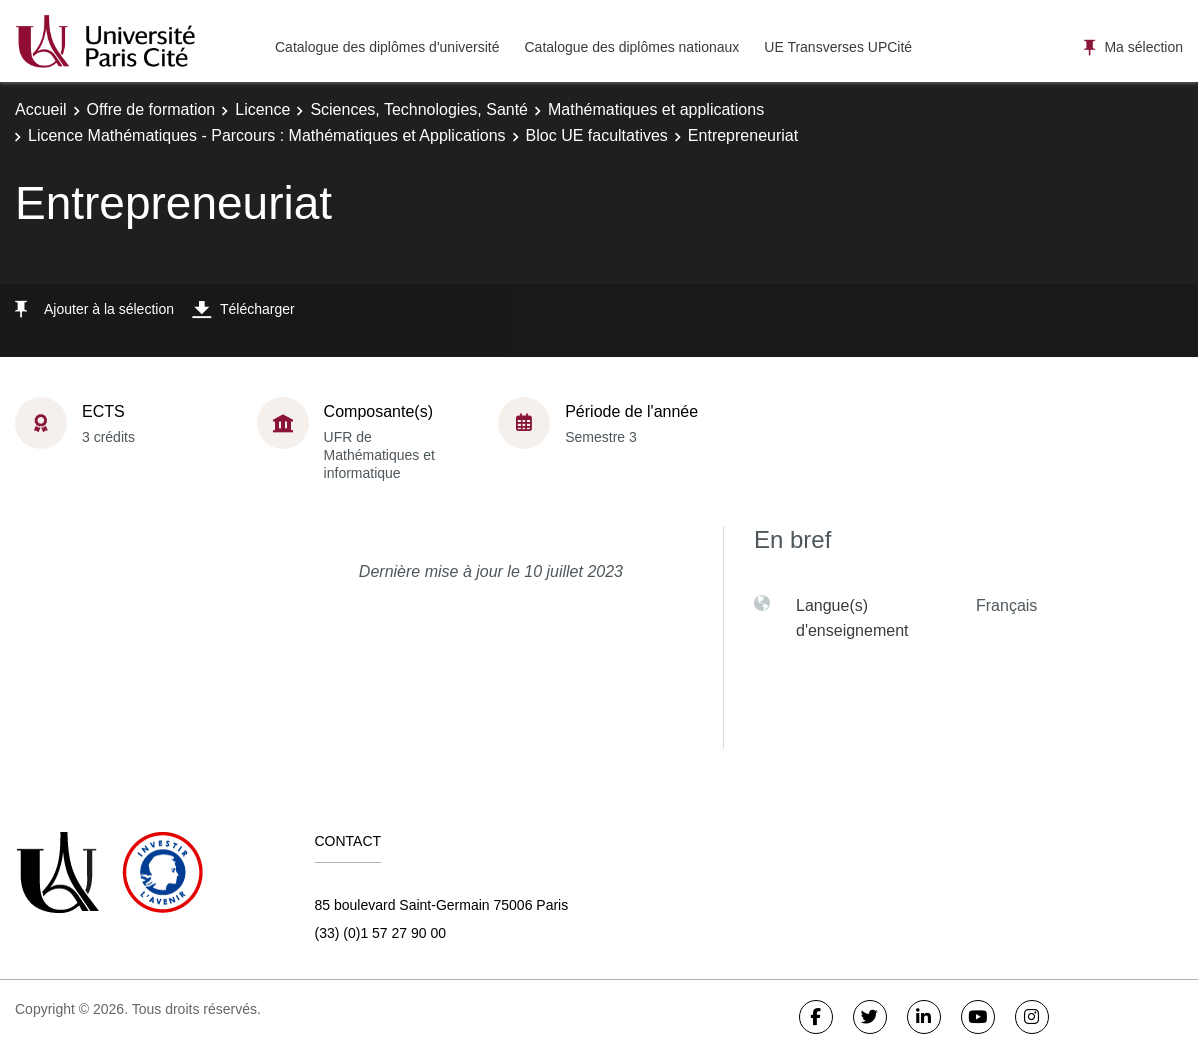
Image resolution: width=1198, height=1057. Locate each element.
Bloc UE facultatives (597, 135)
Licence (262, 109)
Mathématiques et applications (656, 109)
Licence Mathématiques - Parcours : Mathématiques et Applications (267, 135)
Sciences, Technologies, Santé (419, 109)
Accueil (41, 109)
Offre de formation (151, 109)
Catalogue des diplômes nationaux (631, 47)
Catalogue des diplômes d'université (387, 47)
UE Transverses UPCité (838, 47)
